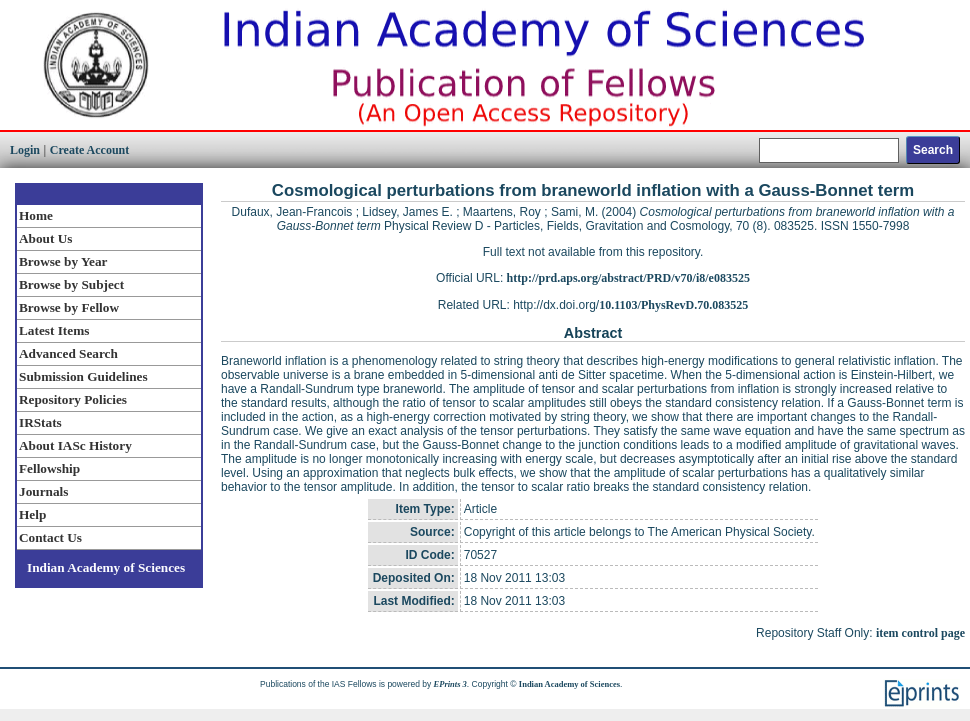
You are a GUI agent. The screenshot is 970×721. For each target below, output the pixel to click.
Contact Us (50, 537)
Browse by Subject (71, 284)
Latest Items (54, 330)
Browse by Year (63, 261)
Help (32, 514)
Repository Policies (73, 399)
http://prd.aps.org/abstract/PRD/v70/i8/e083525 (628, 278)
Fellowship (49, 468)
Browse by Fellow (69, 307)
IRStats (40, 422)
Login (25, 150)
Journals (43, 491)
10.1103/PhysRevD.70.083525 (673, 305)
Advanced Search (68, 353)
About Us (45, 238)
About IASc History (75, 445)
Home (36, 215)
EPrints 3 (450, 684)
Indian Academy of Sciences (106, 567)
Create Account (89, 150)
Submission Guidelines (83, 376)
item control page (920, 633)
